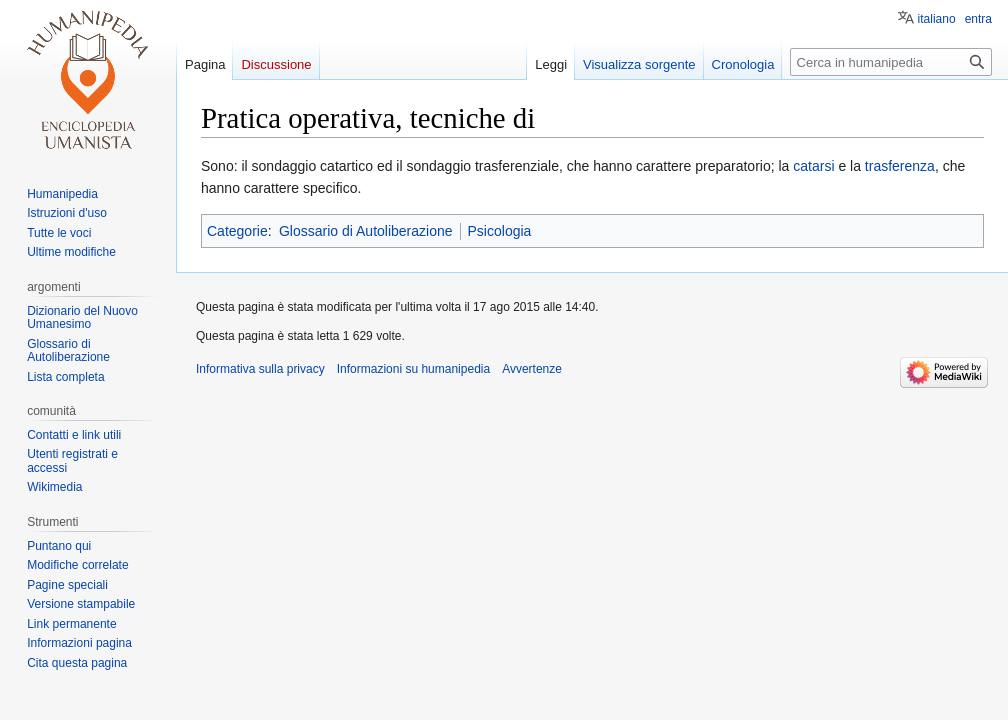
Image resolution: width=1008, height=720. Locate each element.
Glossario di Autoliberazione (366, 231)
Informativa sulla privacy (260, 369)
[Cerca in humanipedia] (891, 62)
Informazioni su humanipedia (413, 369)
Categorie (237, 231)
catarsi (813, 166)
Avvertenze (532, 369)
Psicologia (500, 231)
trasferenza (900, 166)
